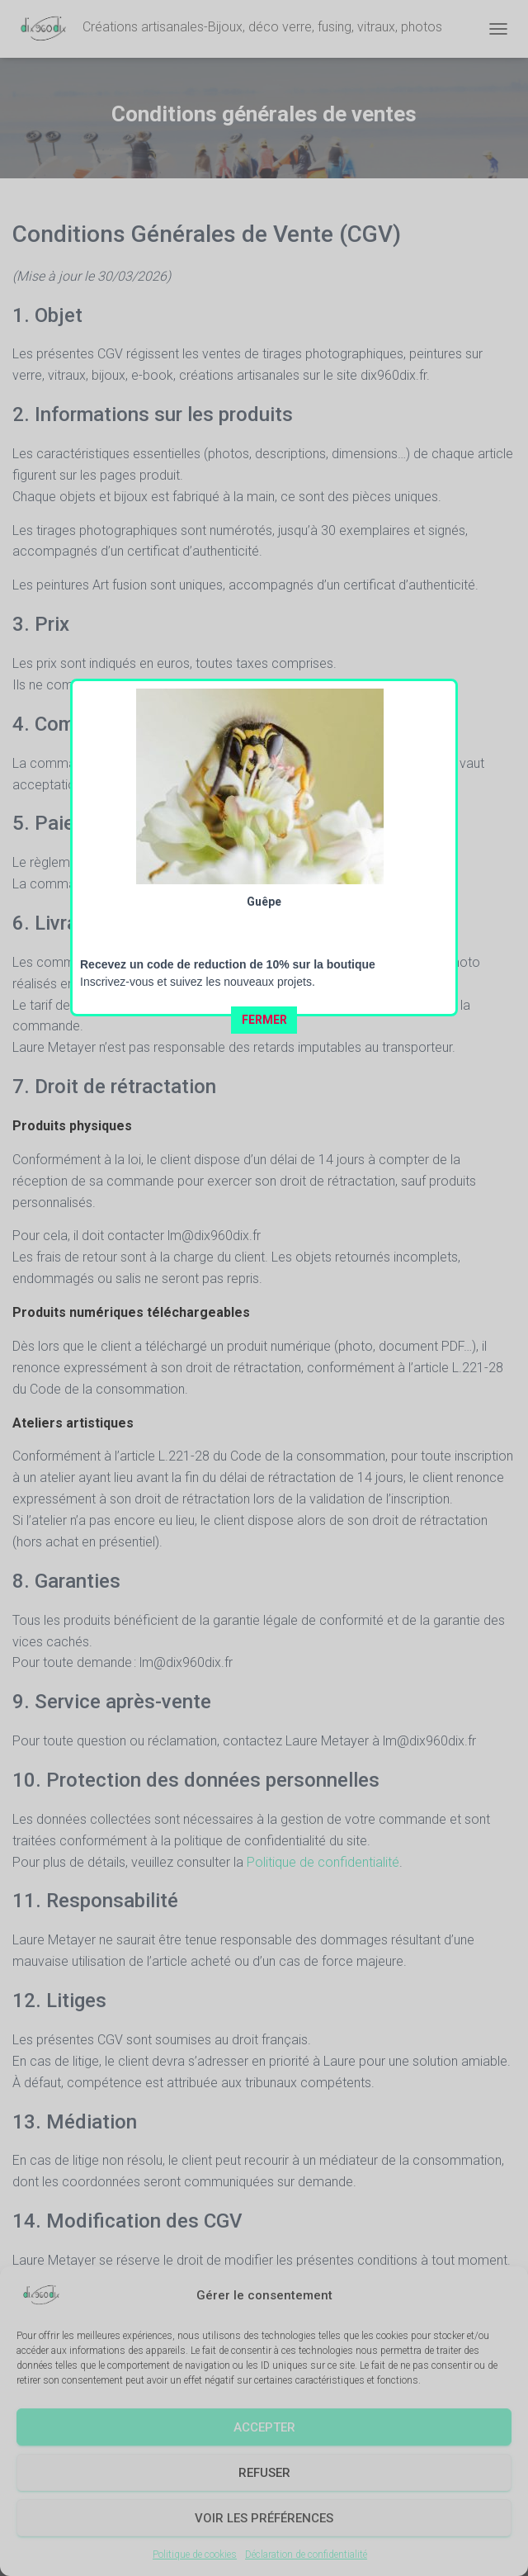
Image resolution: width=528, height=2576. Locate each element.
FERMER (264, 483)
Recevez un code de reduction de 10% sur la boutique (227, 427)
